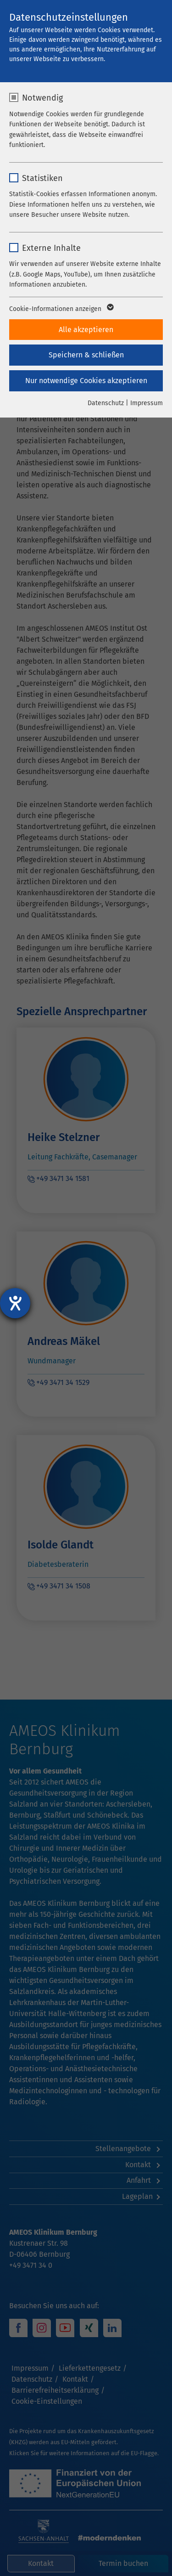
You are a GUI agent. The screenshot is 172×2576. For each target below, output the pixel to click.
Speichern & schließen (86, 354)
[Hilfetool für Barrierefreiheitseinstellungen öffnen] (15, 1303)
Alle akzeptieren (86, 329)
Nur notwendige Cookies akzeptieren (86, 380)
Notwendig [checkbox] (42, 98)
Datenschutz (106, 403)
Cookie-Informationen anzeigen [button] (60, 309)
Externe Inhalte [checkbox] (51, 248)
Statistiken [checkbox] (42, 178)
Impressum (146, 403)
